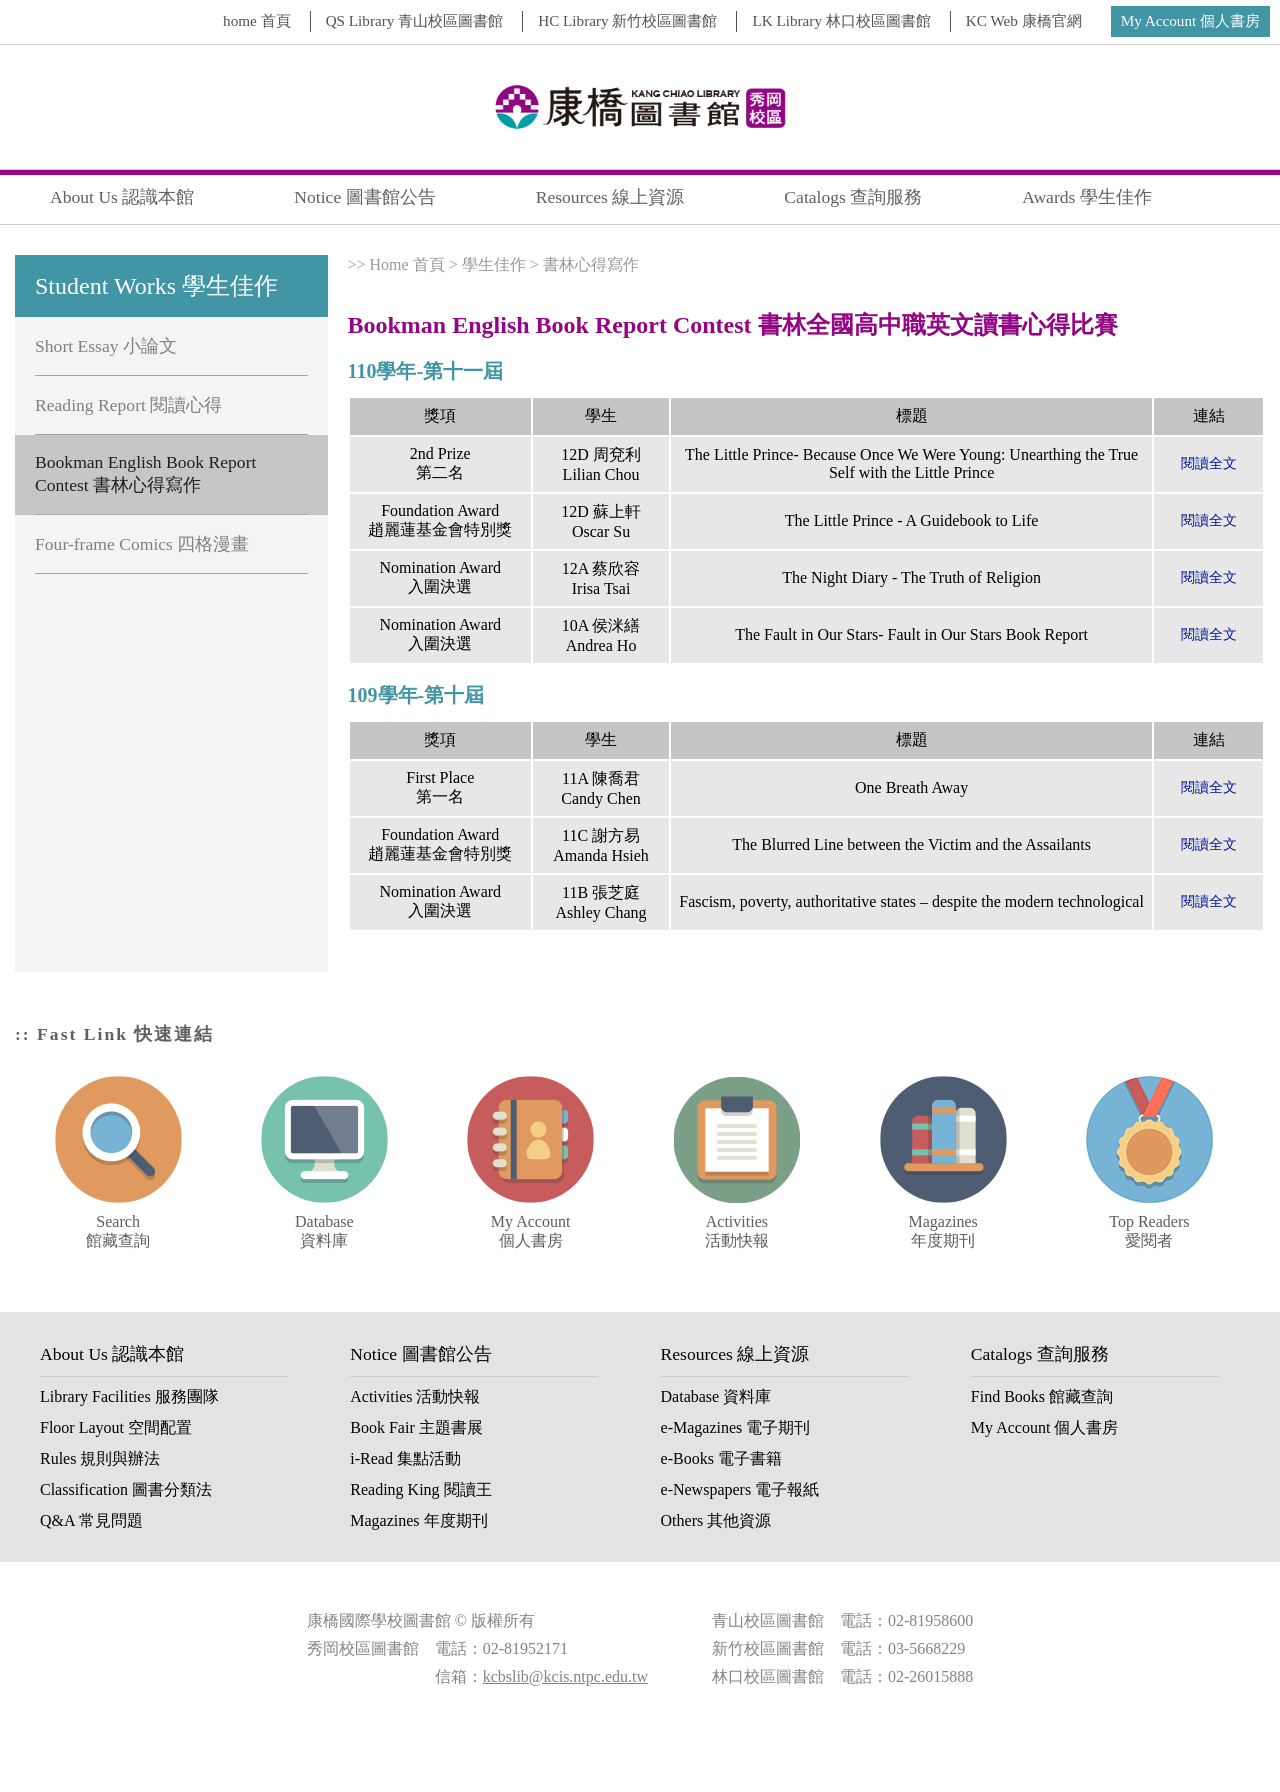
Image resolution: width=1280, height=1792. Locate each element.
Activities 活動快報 (415, 1396)
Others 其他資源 (716, 1520)
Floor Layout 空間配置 (116, 1427)
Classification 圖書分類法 (126, 1489)
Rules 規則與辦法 (100, 1458)
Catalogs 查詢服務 (853, 197)
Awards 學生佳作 (1087, 197)
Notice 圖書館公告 (364, 197)
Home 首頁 (407, 264)
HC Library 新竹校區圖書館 (627, 20)
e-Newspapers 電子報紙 (740, 1489)
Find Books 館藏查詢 (1042, 1396)
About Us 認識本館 (122, 197)
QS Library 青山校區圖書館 (415, 20)
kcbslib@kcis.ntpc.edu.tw (565, 1676)
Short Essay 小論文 (106, 346)
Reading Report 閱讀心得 (128, 405)
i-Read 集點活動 (405, 1458)
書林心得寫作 (591, 264)
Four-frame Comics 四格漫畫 (142, 544)
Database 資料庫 (716, 1396)
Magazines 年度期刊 (418, 1520)
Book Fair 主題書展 (416, 1427)
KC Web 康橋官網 (1024, 20)
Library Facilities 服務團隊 (129, 1396)
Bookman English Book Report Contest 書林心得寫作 (145, 473)
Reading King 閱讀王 (420, 1489)
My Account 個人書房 (1190, 20)
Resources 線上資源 (610, 197)
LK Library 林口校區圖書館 (841, 20)
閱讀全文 (1209, 463)
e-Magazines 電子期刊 (736, 1427)
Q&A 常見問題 (91, 1520)
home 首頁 (257, 20)
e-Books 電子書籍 (721, 1458)
